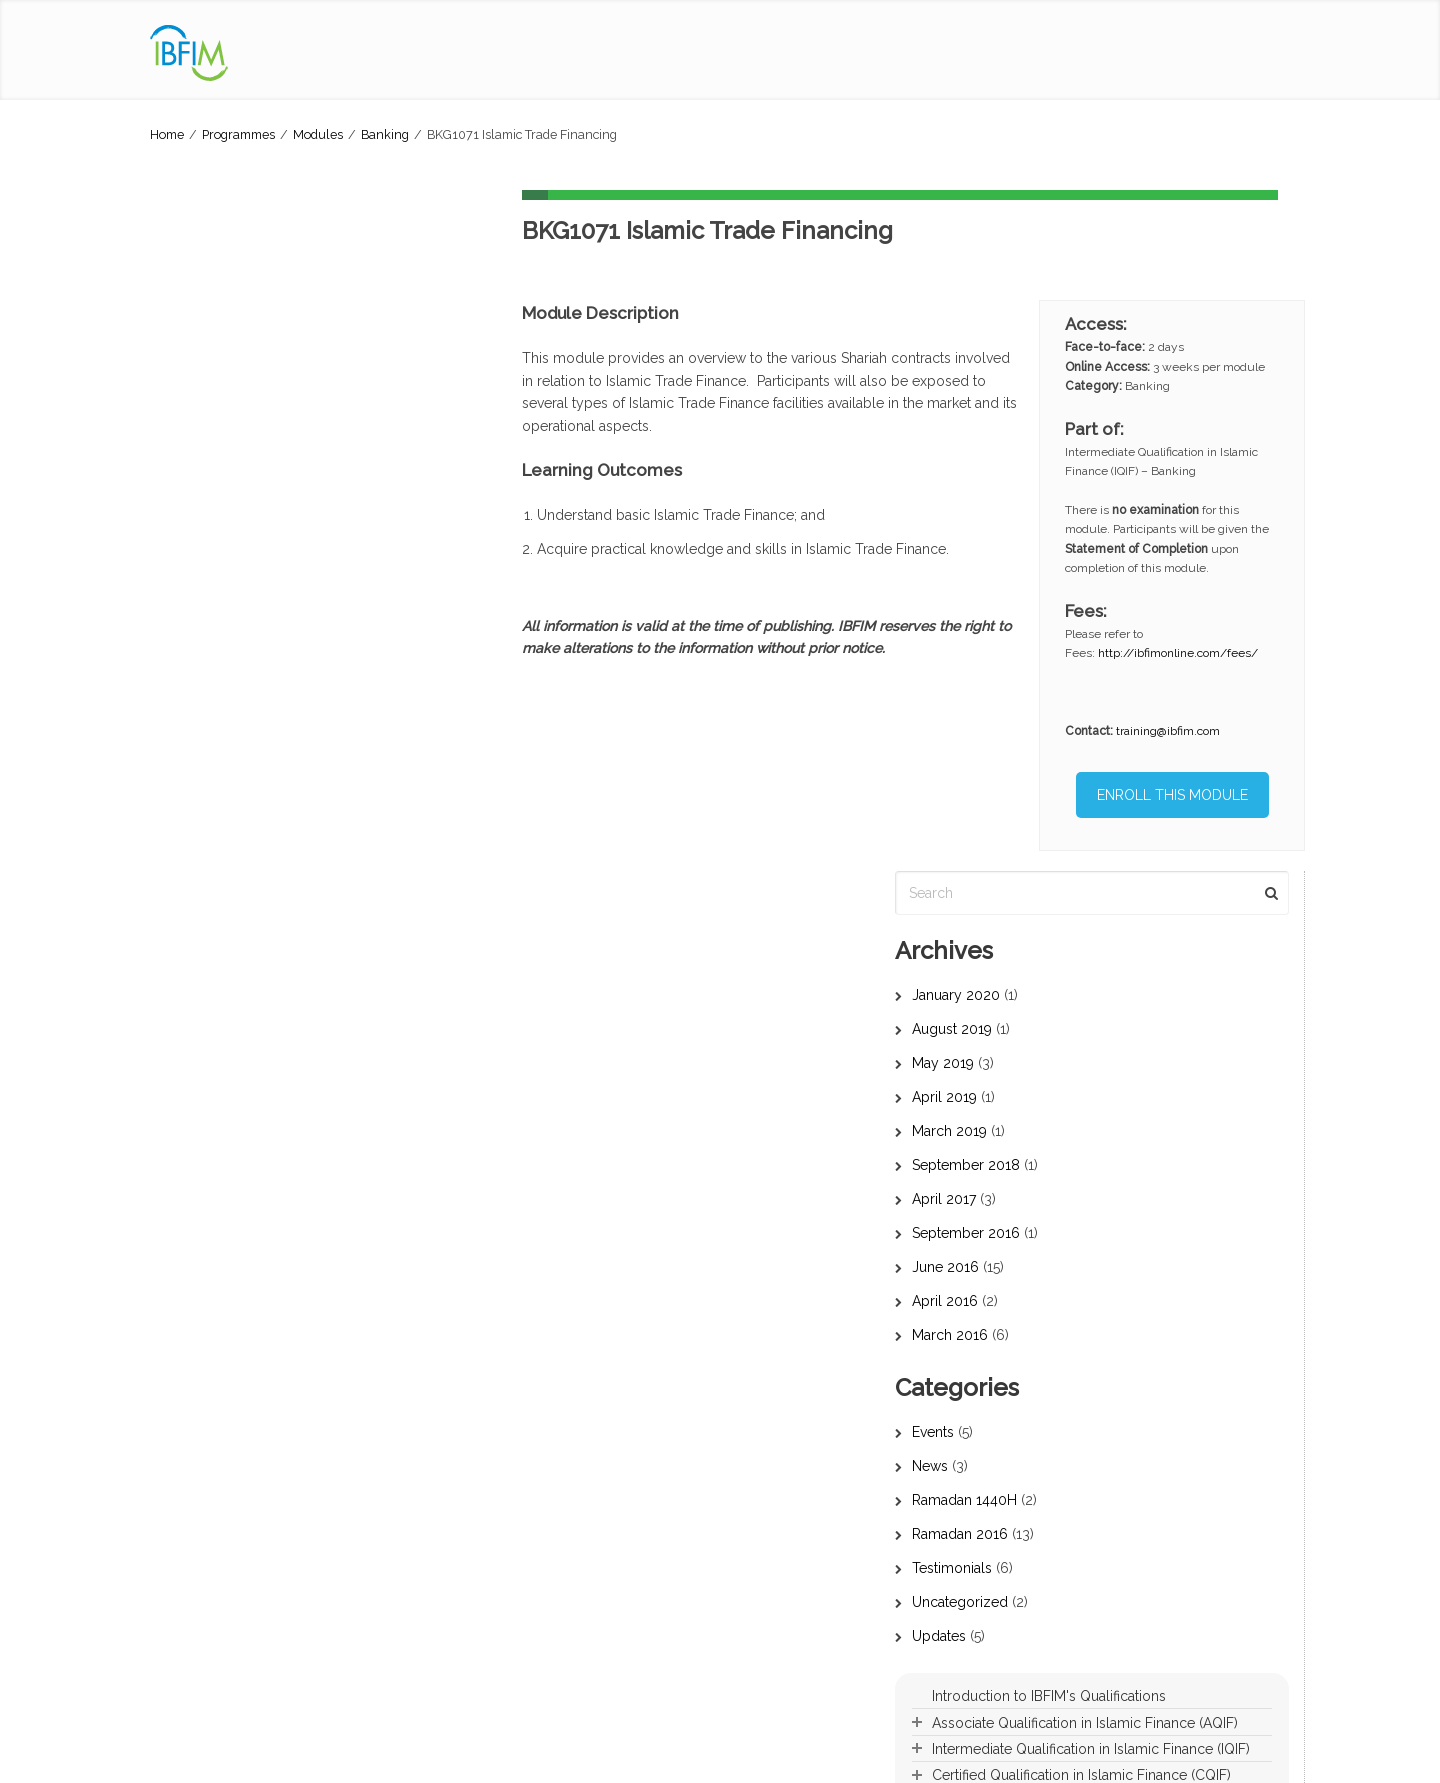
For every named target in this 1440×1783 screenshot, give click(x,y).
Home (167, 134)
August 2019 (207, 348)
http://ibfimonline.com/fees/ (1184, 653)
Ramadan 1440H (219, 819)
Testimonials (207, 887)
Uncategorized (215, 921)
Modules (318, 134)
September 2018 (221, 484)
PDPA (353, 1757)
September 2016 (221, 552)
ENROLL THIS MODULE (1175, 795)
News (185, 785)
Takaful (756, 1472)
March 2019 (204, 450)
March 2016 (205, 654)
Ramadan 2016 (215, 853)
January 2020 (211, 314)
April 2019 (199, 416)
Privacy (311, 1757)
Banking (385, 134)
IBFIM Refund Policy (503, 1757)
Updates (194, 955)
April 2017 (199, 518)
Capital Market (777, 1495)
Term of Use (410, 1757)
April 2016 (200, 620)
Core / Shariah (778, 1426)
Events (188, 751)
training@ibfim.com (1174, 731)
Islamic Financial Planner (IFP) (540, 1609)
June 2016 (200, 586)
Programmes (238, 134)
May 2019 (198, 382)
